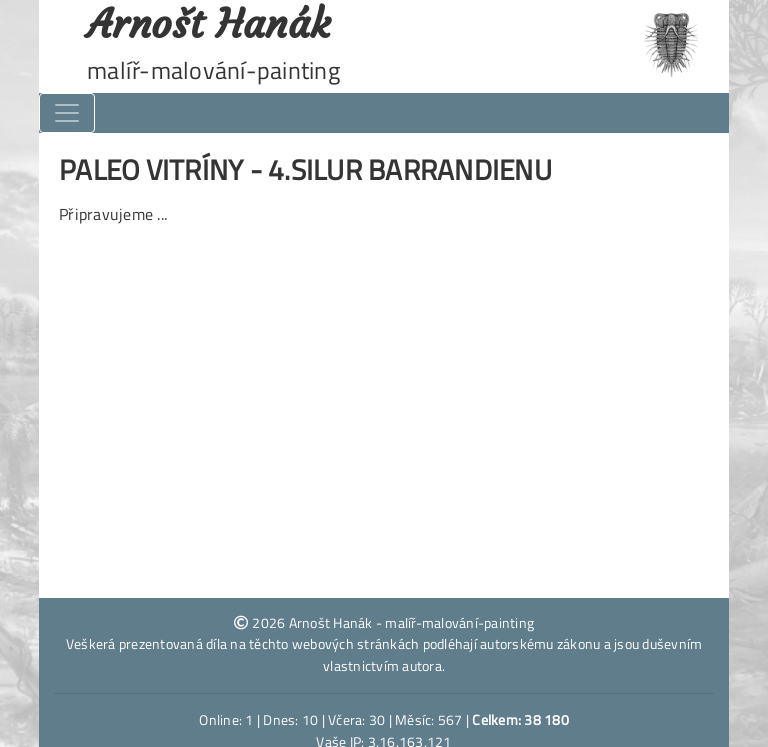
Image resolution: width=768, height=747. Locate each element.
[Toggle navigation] (67, 113)
